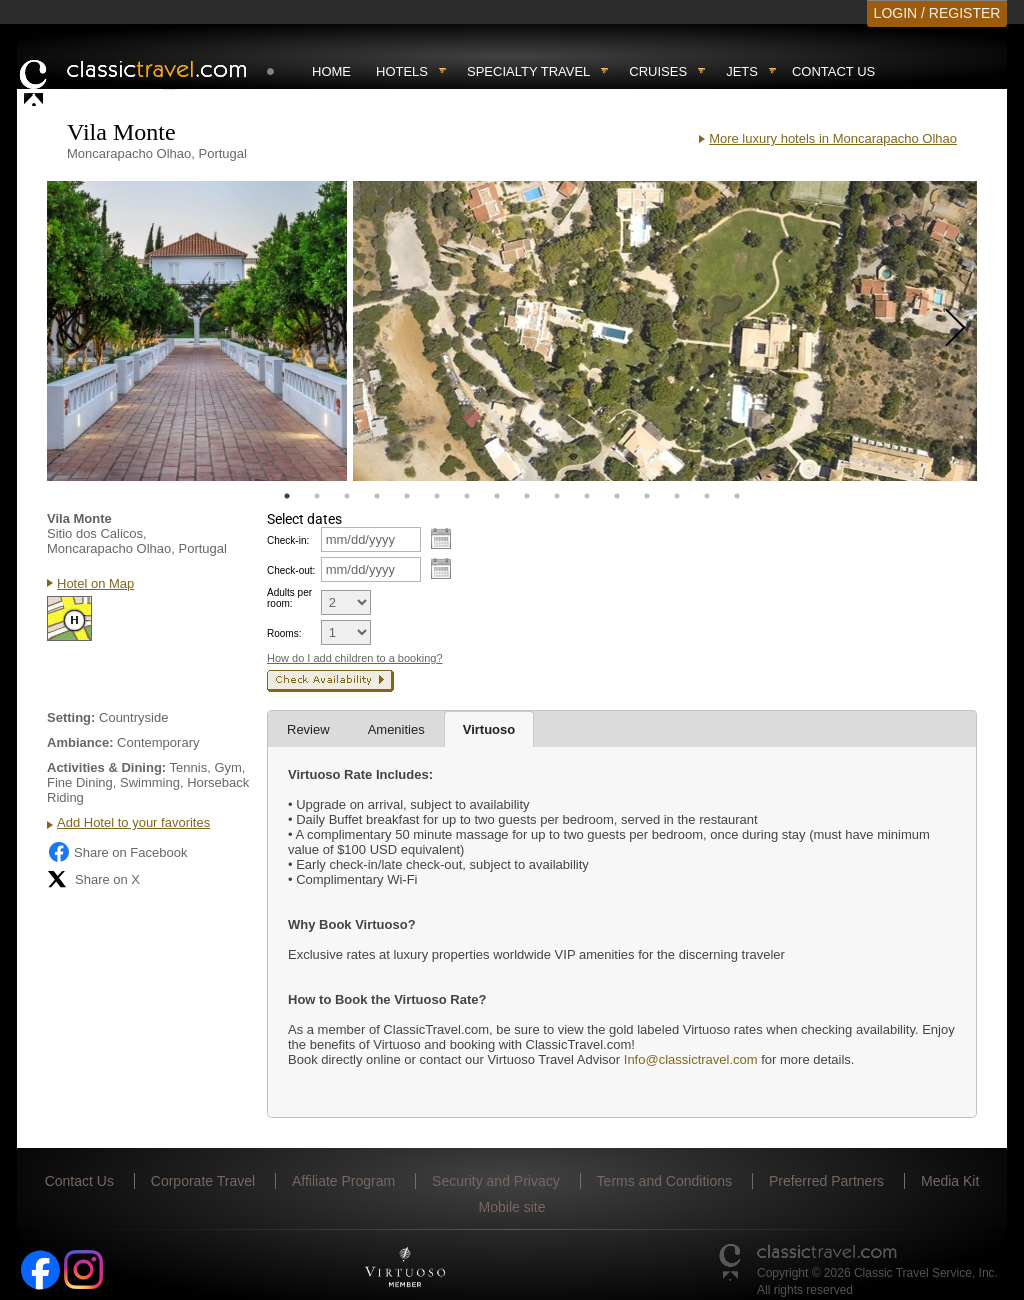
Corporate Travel (203, 1181)
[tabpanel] (197, 331)
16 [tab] (737, 496)
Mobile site (512, 1207)
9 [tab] (527, 496)
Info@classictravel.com (691, 1059)
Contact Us (833, 71)
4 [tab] (377, 496)
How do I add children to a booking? (355, 658)
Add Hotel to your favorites (133, 822)
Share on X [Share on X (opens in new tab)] (93, 879)
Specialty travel (528, 71)
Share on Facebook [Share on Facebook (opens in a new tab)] (117, 852)
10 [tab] (557, 496)
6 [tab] (437, 496)
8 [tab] (497, 496)
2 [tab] (317, 496)
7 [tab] (467, 496)
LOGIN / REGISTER (937, 13)
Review (308, 729)
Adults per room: (289, 598)
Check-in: (288, 540)
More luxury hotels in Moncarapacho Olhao (833, 138)
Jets (742, 71)
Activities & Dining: (106, 767)
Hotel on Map (95, 583)
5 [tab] (407, 496)
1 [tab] (287, 496)
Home (331, 71)
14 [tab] (677, 496)
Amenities (396, 729)
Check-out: (291, 570)
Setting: (71, 717)
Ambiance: (80, 742)
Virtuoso (489, 729)
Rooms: (284, 633)
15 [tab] (707, 496)
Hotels (402, 71)
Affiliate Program (343, 1181)
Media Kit (950, 1181)
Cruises (658, 71)
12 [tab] (617, 496)
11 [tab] (587, 496)
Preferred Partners (826, 1181)
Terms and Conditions (664, 1181)
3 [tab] (347, 496)
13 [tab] (647, 496)
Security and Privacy (496, 1181)
